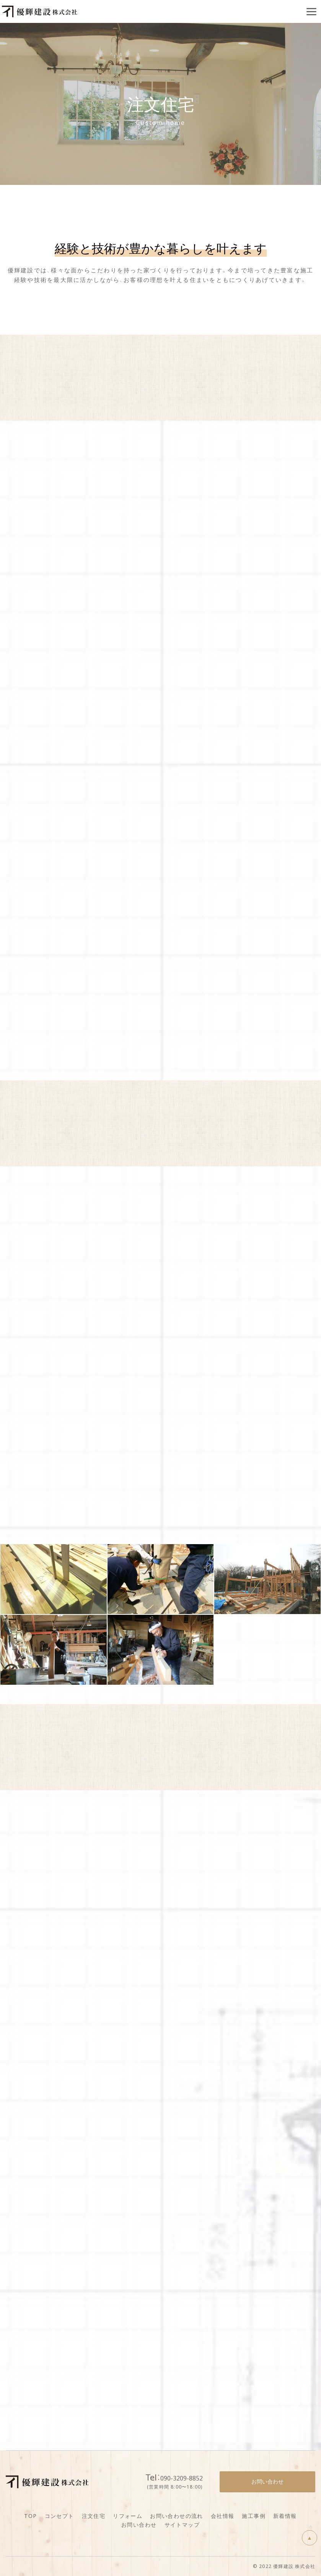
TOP (30, 2515)
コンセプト (59, 2515)
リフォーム (127, 2515)
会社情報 (223, 2515)
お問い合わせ (138, 2524)
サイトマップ (182, 2524)
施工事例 (254, 2515)
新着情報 (285, 2515)
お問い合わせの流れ (176, 2515)
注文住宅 (94, 2515)
